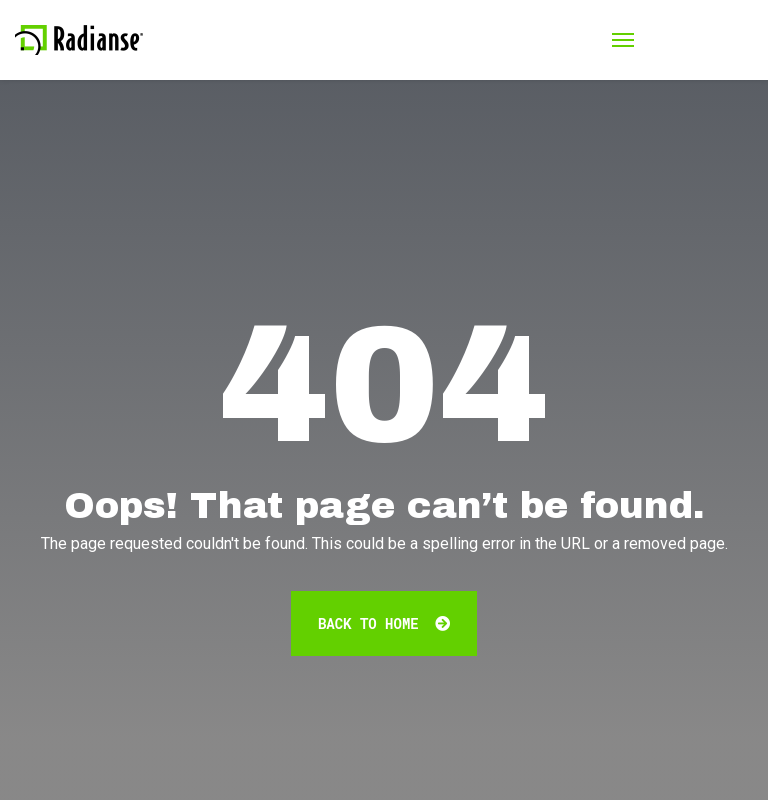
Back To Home (384, 623)
